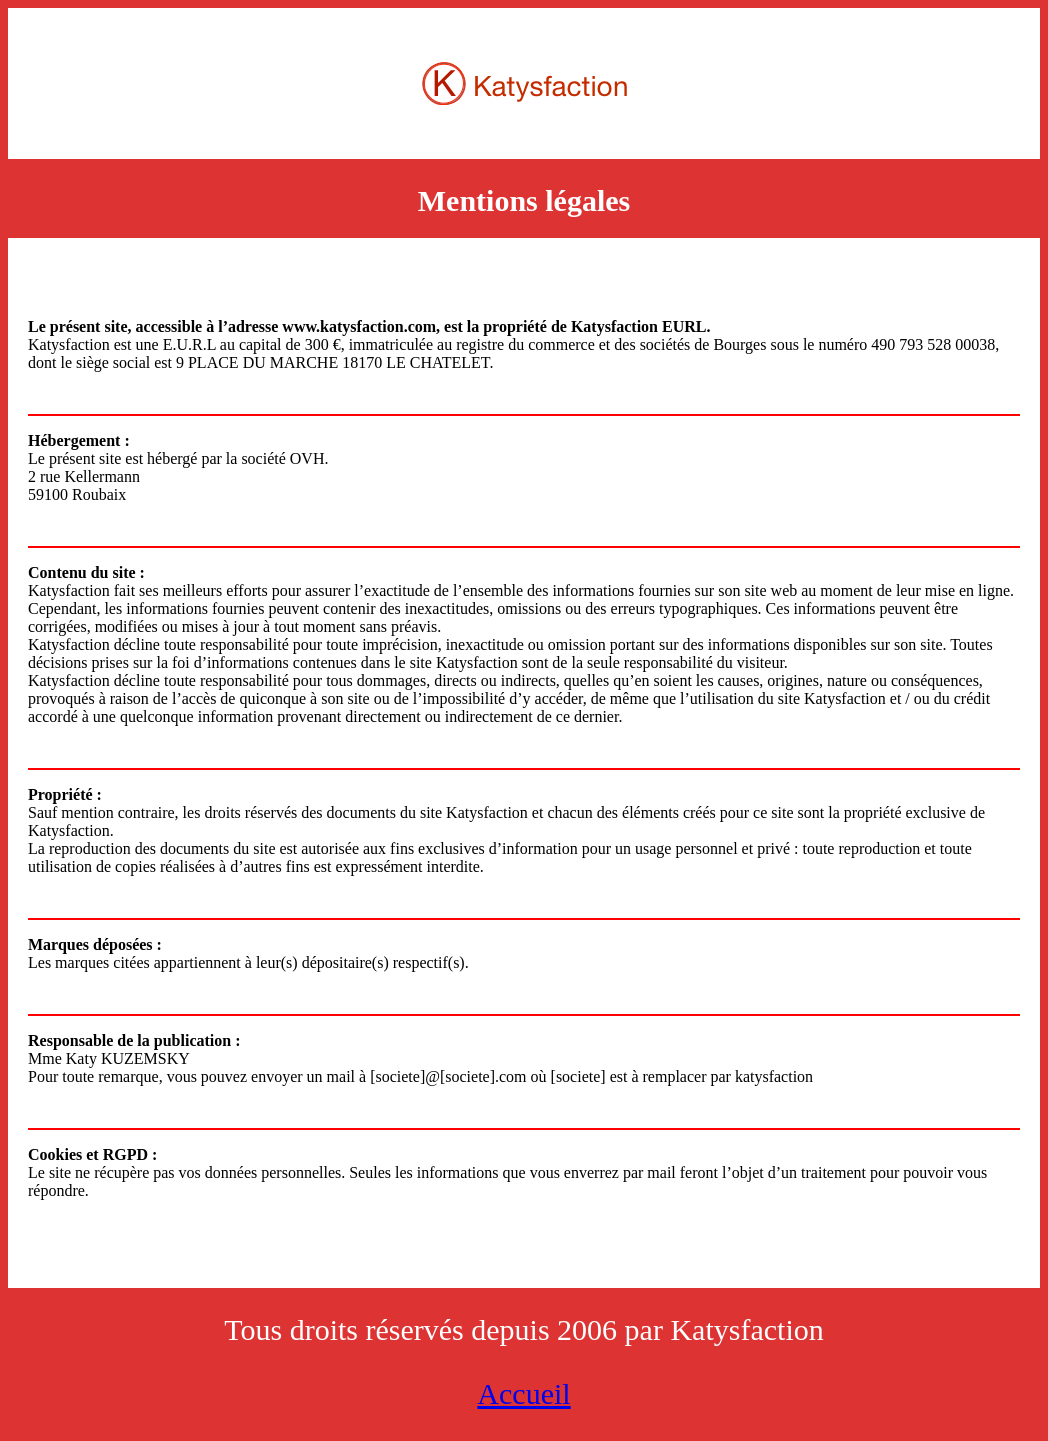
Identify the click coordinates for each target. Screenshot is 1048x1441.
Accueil (523, 1393)
